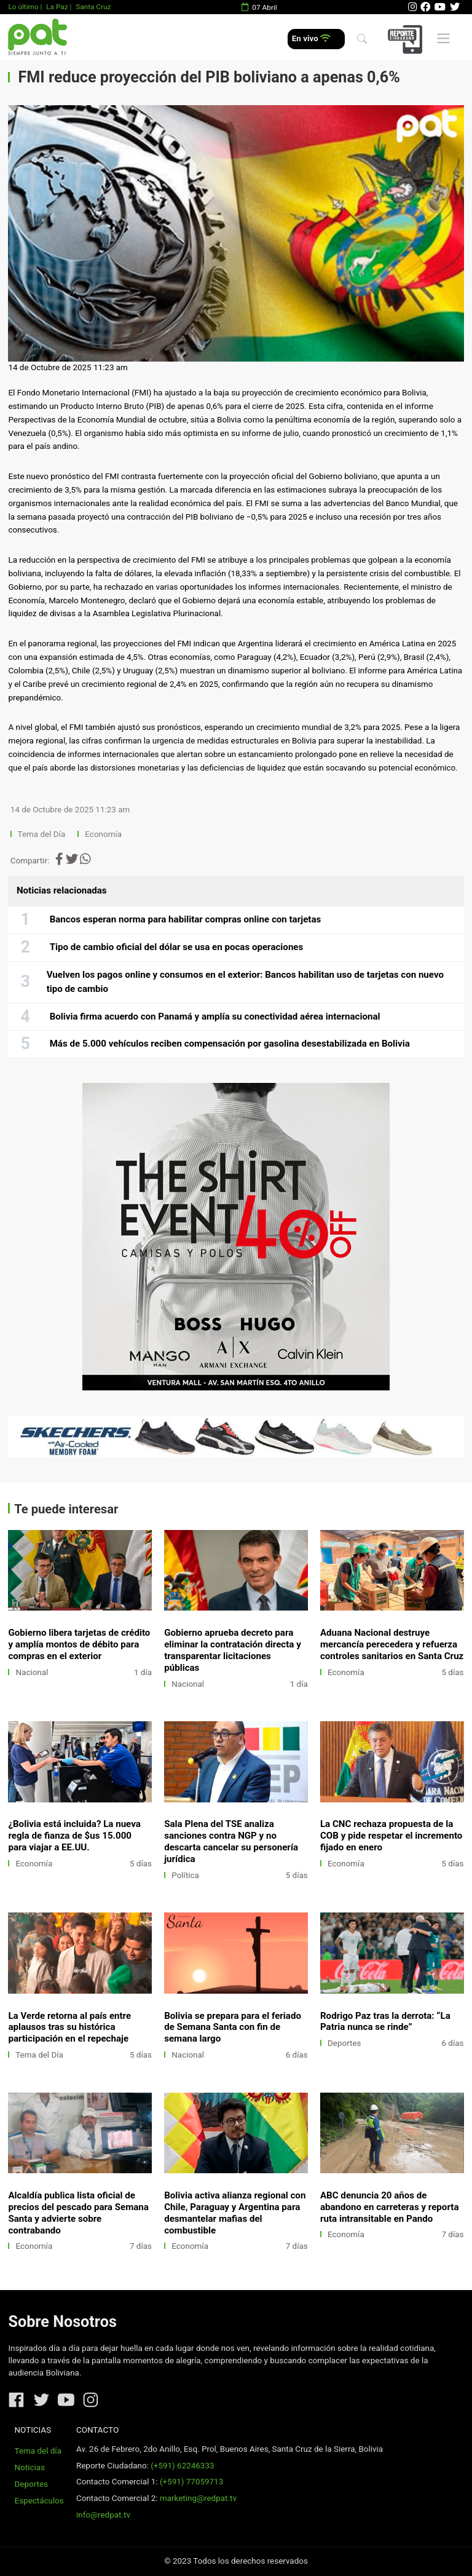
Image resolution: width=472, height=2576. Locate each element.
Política (185, 1875)
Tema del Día (43, 834)
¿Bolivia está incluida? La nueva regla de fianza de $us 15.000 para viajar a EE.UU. (74, 1835)
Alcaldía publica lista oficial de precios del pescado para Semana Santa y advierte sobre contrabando (78, 2213)
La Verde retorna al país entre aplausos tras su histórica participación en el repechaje (69, 2027)
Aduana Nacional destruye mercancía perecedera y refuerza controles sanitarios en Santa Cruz (391, 1644)
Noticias (30, 2467)
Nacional (32, 1672)
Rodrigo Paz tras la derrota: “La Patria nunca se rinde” (385, 2021)
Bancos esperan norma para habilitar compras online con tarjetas (185, 919)
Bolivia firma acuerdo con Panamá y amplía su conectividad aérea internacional (215, 1016)
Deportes (344, 2043)
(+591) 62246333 (182, 2465)
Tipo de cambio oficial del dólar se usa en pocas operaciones (177, 947)
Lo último (23, 6)
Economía (104, 834)
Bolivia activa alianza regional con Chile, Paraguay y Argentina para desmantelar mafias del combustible (234, 2213)
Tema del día (38, 2450)
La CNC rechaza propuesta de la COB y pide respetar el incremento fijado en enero (391, 1835)
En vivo (311, 38)
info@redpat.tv (103, 2514)
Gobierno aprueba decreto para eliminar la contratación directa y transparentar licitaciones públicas (232, 1650)
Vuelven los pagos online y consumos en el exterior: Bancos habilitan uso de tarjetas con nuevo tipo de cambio (245, 982)
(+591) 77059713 (191, 2481)
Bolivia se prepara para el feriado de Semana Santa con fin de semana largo (232, 2027)
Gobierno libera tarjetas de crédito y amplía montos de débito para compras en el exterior (79, 1644)
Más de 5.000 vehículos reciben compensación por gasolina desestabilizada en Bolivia (230, 1043)
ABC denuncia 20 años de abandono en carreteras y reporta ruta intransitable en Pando (389, 2207)
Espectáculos (39, 2500)
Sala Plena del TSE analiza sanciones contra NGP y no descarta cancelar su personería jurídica (231, 1841)
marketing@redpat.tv (198, 2498)
